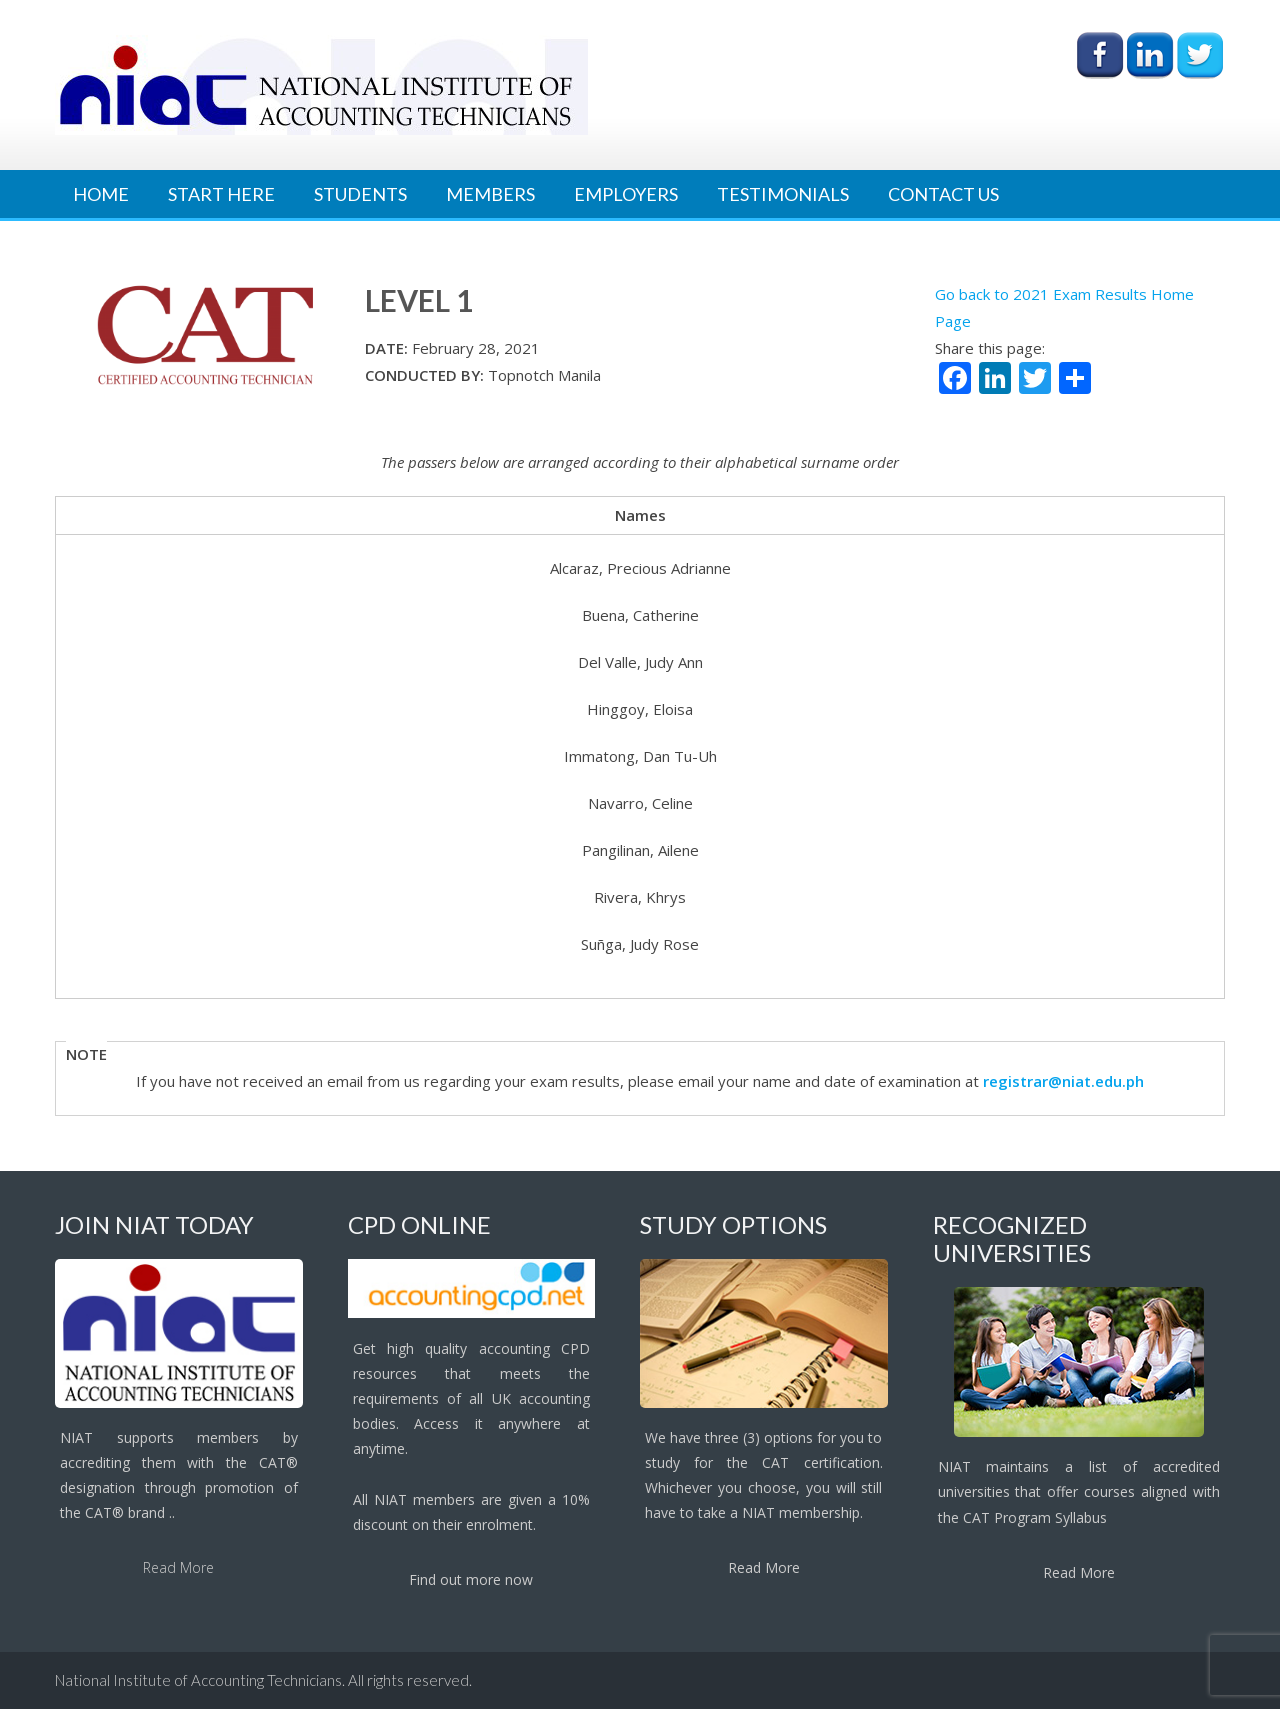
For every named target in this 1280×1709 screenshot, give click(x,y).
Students (360, 194)
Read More (178, 1567)
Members (490, 194)
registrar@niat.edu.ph (1063, 1081)
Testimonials (783, 194)
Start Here (221, 194)
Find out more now (471, 1579)
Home (101, 194)
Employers (626, 194)
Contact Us (943, 194)
